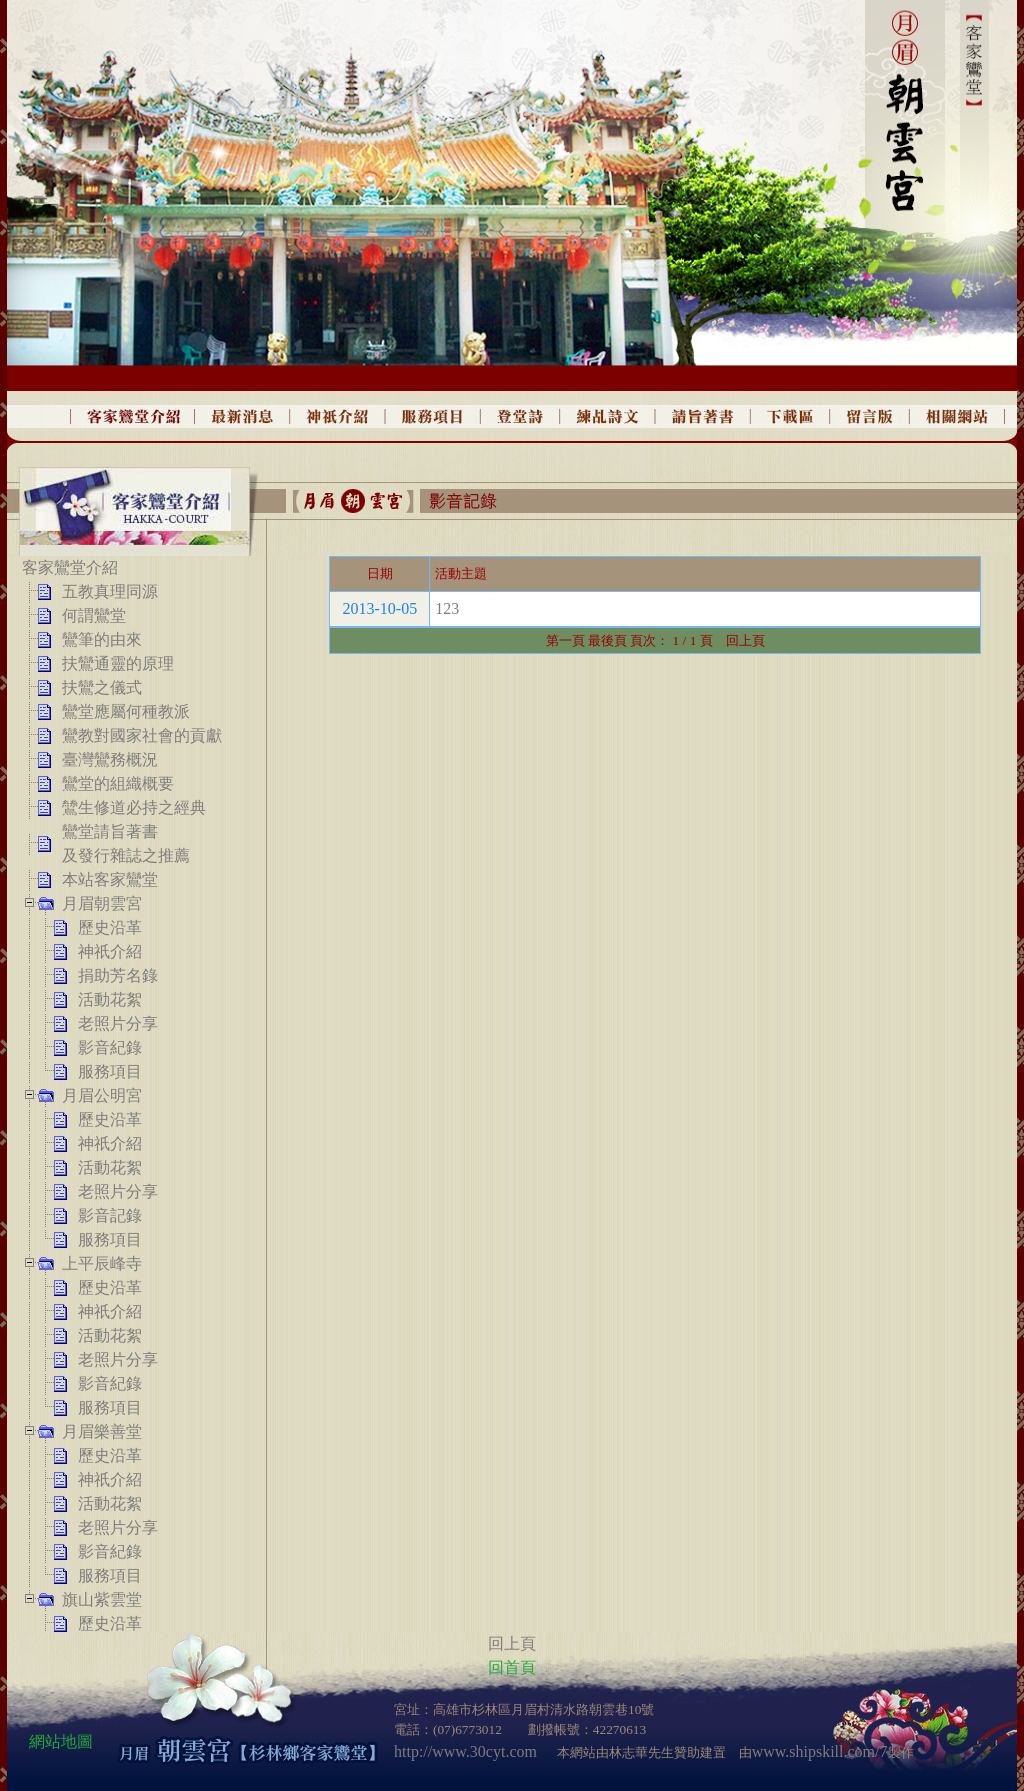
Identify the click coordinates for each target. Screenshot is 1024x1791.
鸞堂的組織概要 (118, 783)
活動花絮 (110, 999)
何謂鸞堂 (94, 615)
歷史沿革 (110, 927)
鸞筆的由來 (102, 639)
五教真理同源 (110, 591)
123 (447, 608)
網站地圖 (61, 1741)
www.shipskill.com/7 (820, 1751)
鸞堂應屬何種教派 (126, 711)
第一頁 (565, 640)
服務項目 (110, 1071)
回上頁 (739, 640)
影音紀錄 (110, 1047)
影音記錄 (110, 1215)
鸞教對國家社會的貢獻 (142, 735)
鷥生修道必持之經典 (134, 807)
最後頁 (607, 640)
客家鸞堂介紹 (70, 567)
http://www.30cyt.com (465, 1751)
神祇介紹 (110, 951)
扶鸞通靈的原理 (118, 663)
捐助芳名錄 (118, 975)
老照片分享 (118, 1023)
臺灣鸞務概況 (110, 759)
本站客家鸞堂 (110, 879)
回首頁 (512, 1667)
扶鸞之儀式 (102, 687)
